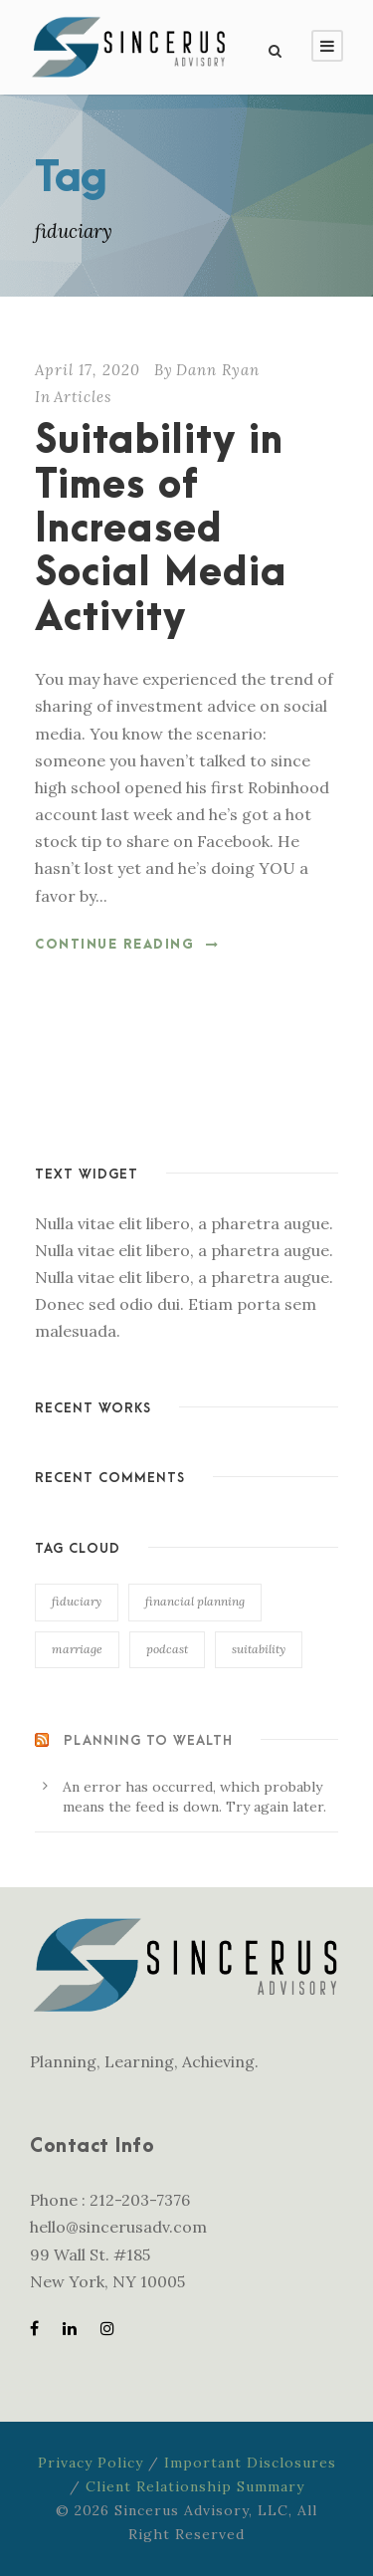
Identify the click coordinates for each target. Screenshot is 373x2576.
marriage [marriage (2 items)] (77, 1648)
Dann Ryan (218, 369)
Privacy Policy (90, 2462)
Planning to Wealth (148, 1740)
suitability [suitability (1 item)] (258, 1648)
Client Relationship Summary (195, 2486)
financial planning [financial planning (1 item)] (195, 1601)
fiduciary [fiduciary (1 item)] (76, 1601)
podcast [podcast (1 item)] (167, 1648)
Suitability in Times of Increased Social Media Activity (161, 530)
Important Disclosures (250, 2462)
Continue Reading (127, 945)
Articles (82, 396)
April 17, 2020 (87, 369)
